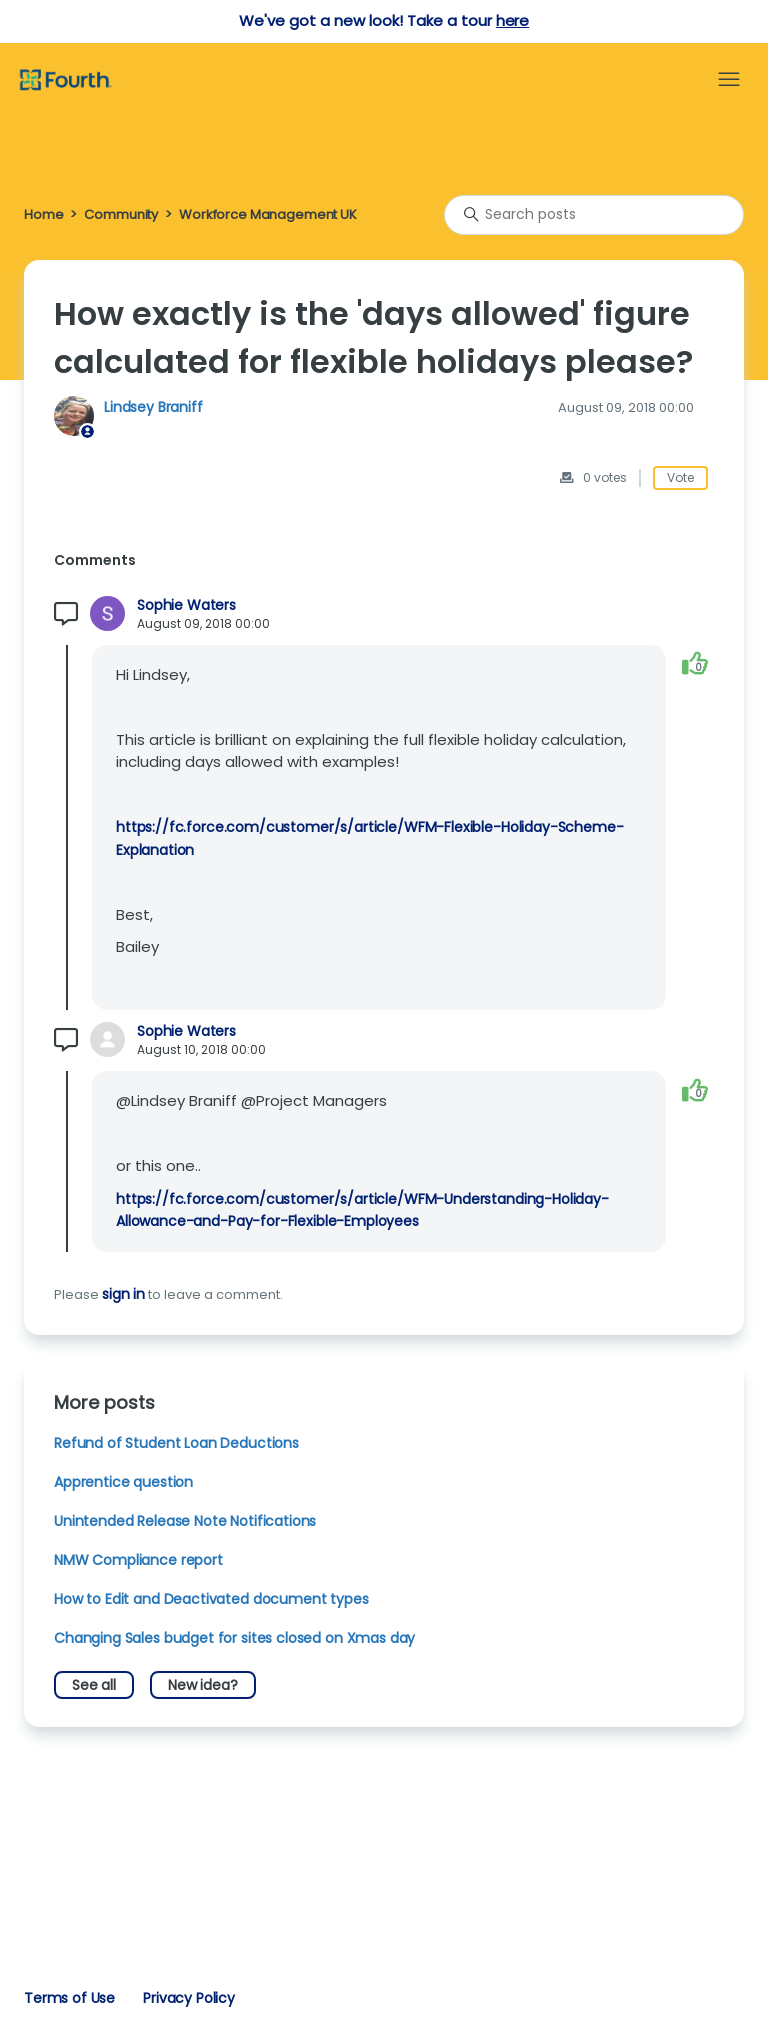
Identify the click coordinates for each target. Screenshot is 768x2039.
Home (43, 214)
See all (94, 1685)
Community (121, 214)
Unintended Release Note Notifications (185, 1521)
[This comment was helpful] (695, 663)
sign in (123, 1294)
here (512, 20)
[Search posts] (594, 215)
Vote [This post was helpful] (680, 477)
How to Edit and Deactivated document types (211, 1599)
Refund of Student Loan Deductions (176, 1443)
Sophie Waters (186, 605)
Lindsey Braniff (153, 407)
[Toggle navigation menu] (729, 80)
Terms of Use (69, 1998)
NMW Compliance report (138, 1560)
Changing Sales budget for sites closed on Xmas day (234, 1638)
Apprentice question (123, 1482)
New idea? (203, 1685)
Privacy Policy (189, 1998)
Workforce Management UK (268, 214)
